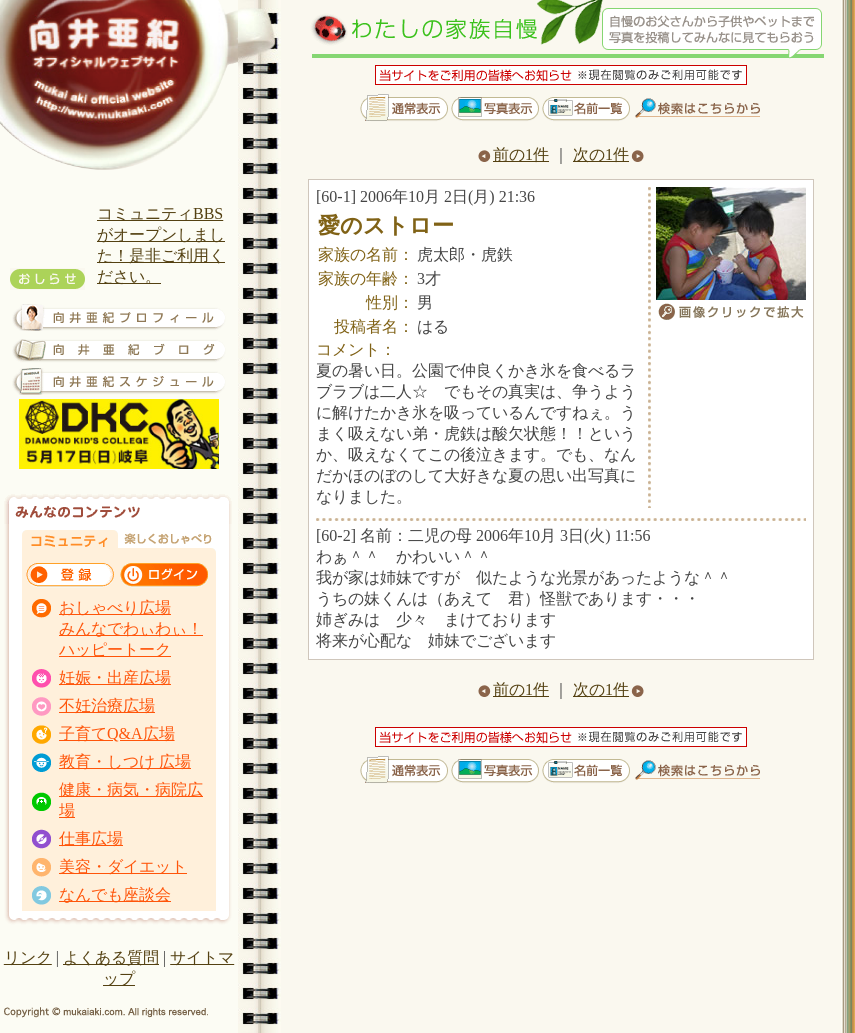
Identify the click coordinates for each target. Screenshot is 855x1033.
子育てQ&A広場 (117, 733)
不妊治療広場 (107, 705)
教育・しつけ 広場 (125, 761)
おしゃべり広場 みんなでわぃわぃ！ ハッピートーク (131, 628)
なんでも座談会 (115, 894)
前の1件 (513, 154)
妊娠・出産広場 (115, 677)
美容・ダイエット (123, 866)
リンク (28, 957)
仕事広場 (91, 838)
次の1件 (608, 154)
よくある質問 (111, 957)
